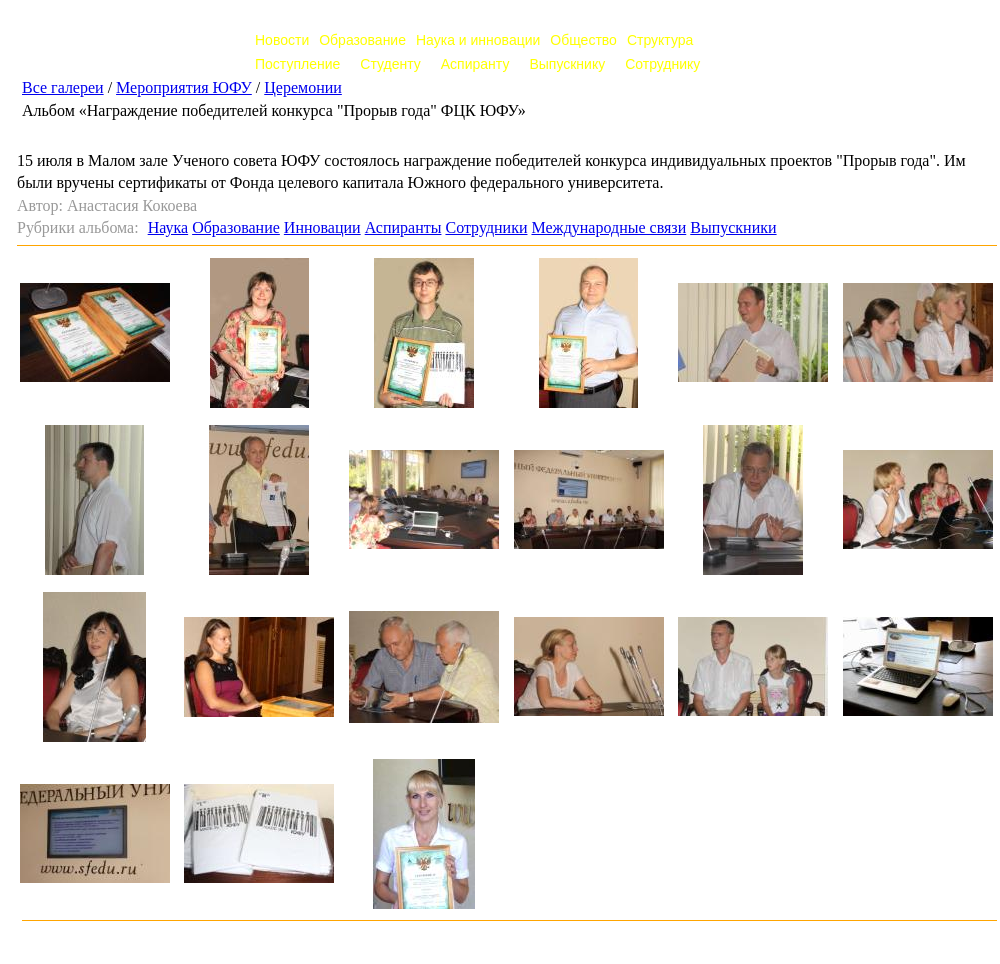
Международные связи (608, 227)
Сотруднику (662, 64)
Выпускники (733, 227)
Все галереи (63, 87)
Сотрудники (486, 227)
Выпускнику (567, 64)
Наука (168, 227)
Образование (362, 40)
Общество (583, 40)
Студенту (390, 64)
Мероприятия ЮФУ (184, 87)
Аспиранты (403, 227)
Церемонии (303, 87)
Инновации (322, 227)
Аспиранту (475, 64)
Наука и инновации (478, 40)
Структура (660, 40)
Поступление (297, 64)
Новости (282, 40)
